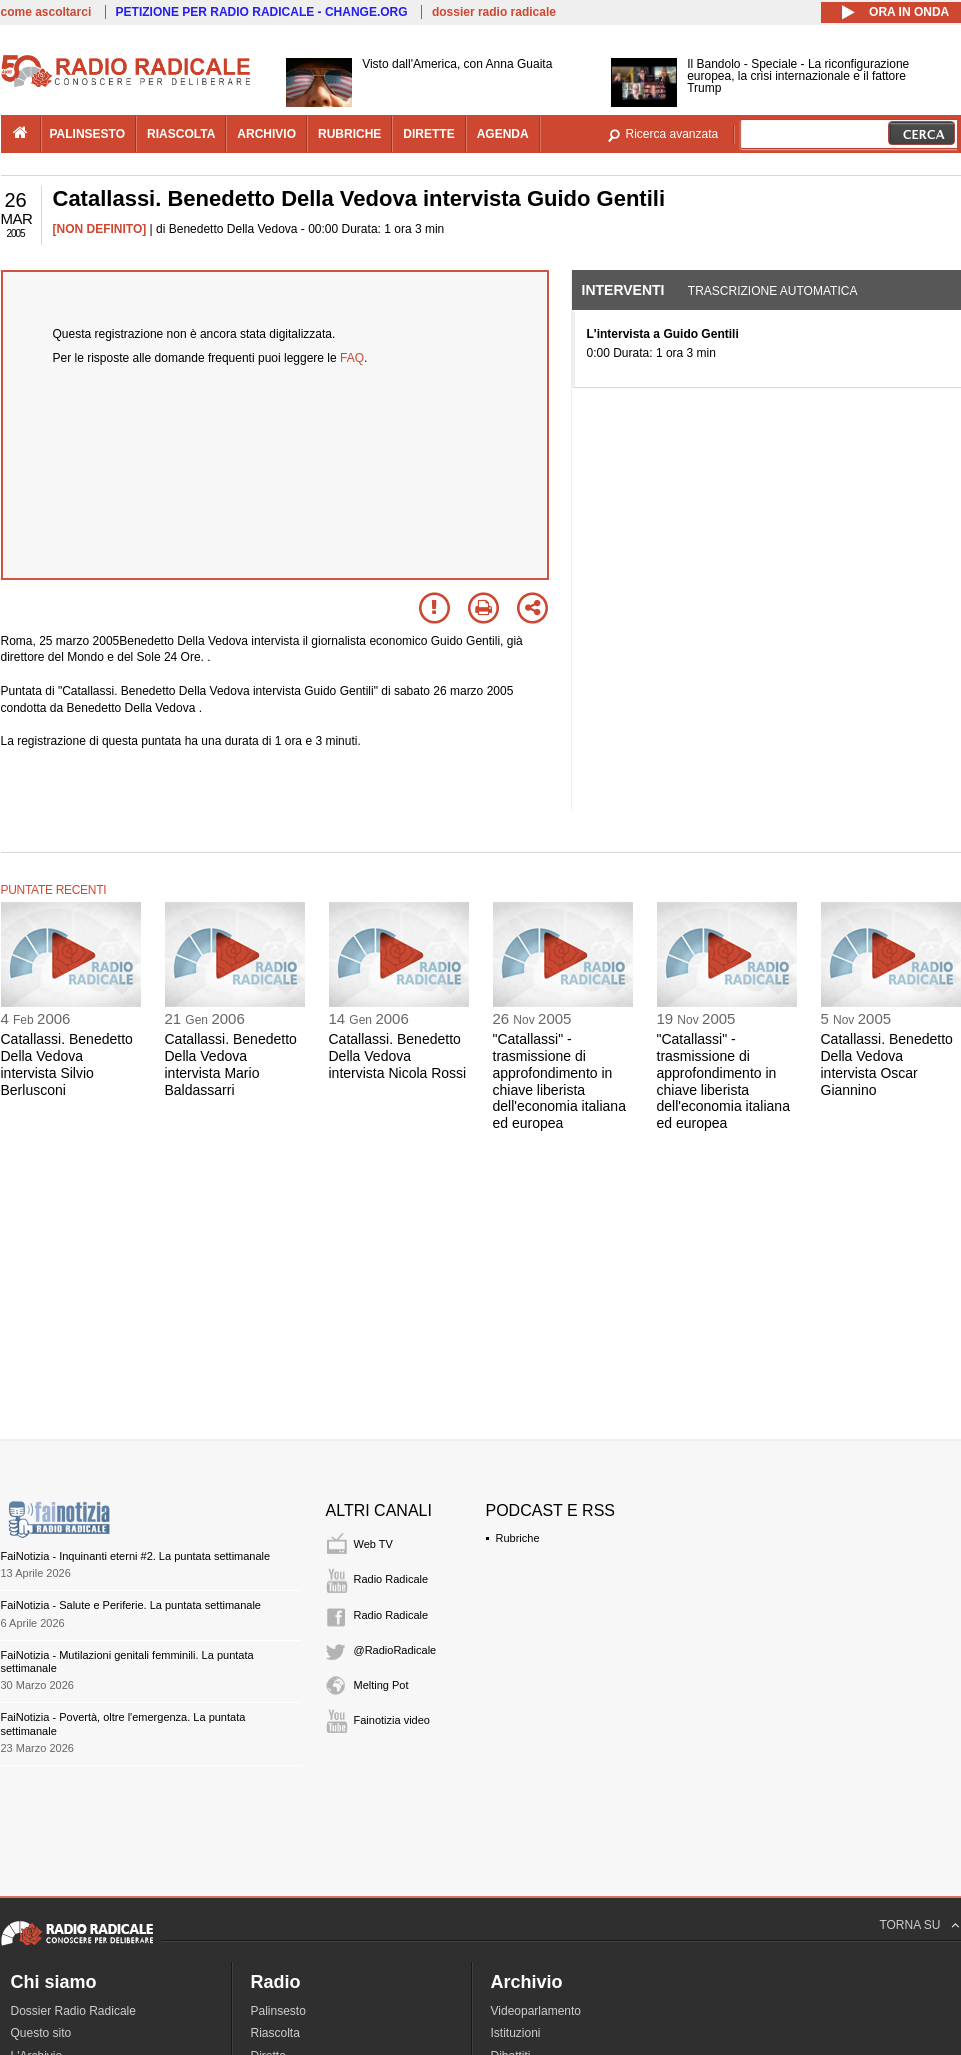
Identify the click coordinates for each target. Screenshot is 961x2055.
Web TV (373, 1544)
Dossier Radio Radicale (73, 2011)
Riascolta (275, 2033)
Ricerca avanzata (672, 134)
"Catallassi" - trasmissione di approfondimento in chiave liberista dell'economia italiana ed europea (559, 1081)
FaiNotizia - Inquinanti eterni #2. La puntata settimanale (136, 1556)
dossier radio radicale (494, 12)
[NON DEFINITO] (100, 229)
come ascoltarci (46, 12)
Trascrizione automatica (773, 291)
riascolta (181, 134)
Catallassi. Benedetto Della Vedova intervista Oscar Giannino (887, 1064)
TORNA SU (909, 1925)
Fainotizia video (392, 1720)
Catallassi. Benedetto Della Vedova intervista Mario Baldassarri (231, 1064)
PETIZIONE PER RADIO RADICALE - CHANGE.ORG (262, 12)
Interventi (623, 290)
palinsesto (88, 134)
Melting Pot (381, 1685)
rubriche (349, 134)
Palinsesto (278, 2011)
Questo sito (41, 2033)
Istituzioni (516, 2033)
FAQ (352, 358)
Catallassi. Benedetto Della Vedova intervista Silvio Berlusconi (67, 1064)
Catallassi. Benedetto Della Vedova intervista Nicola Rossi (398, 1056)
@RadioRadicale (395, 1650)
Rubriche (518, 1538)
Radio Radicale (391, 1579)
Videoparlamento (536, 2011)
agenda (503, 134)
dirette (428, 134)
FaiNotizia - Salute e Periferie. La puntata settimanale (131, 1605)
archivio (266, 134)
